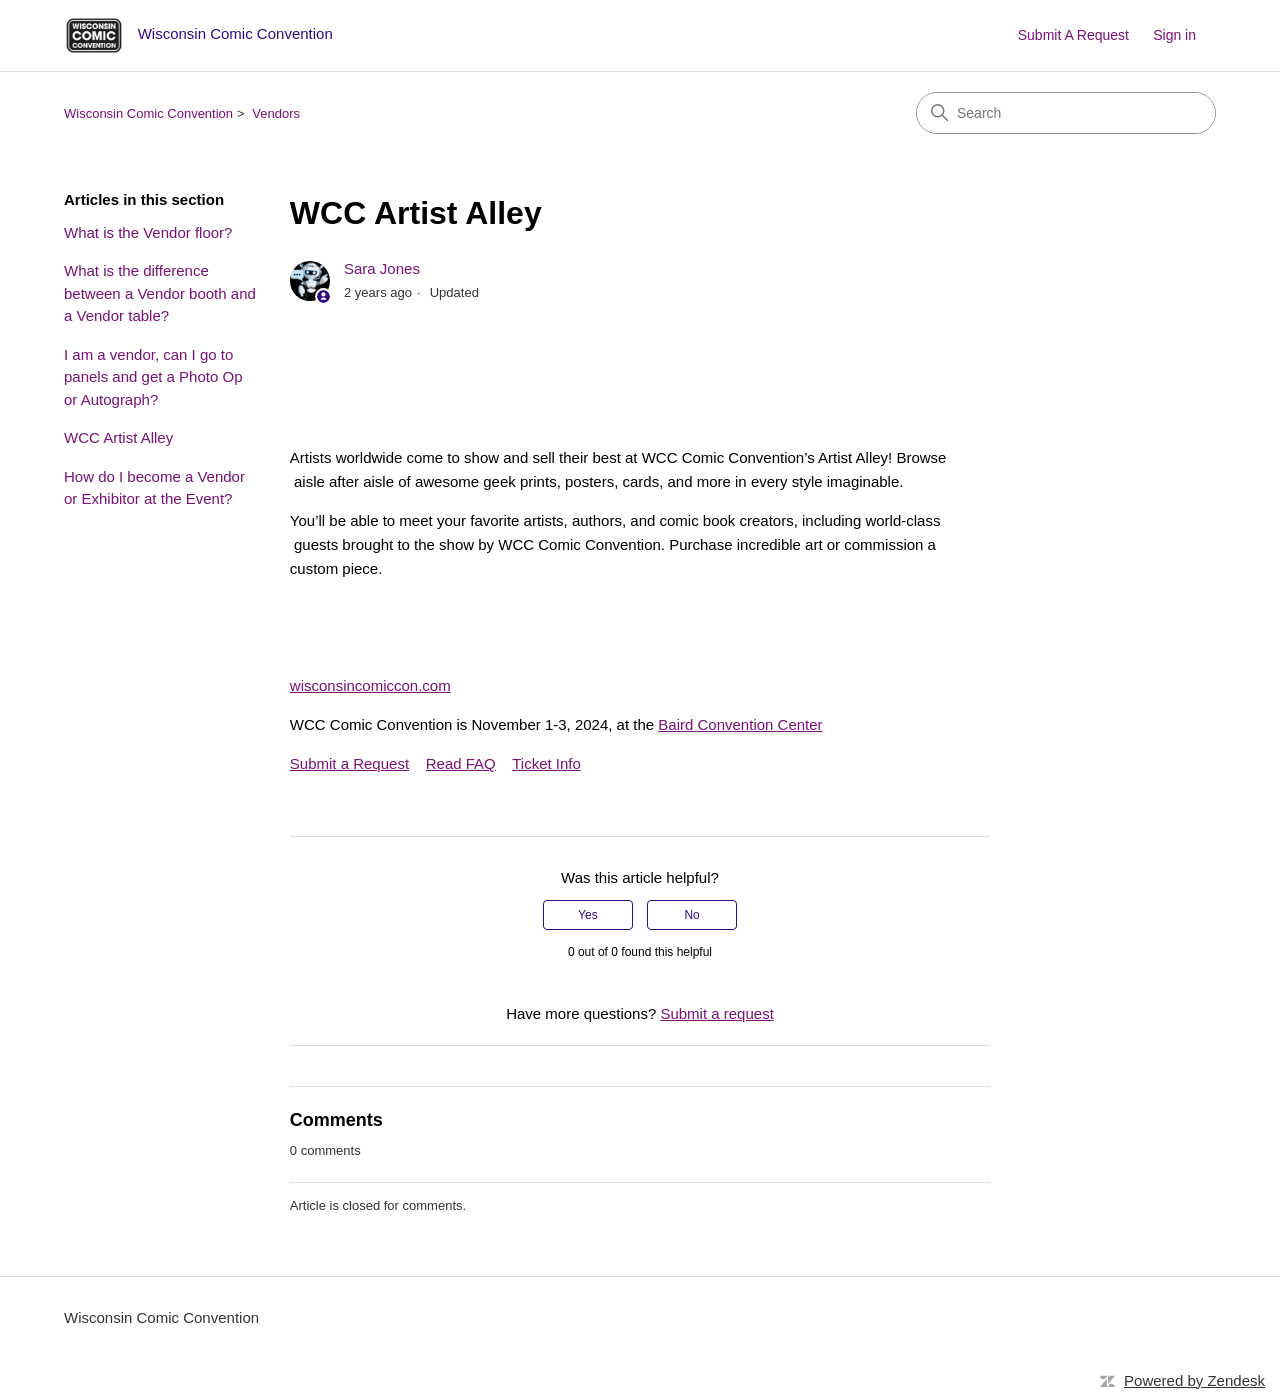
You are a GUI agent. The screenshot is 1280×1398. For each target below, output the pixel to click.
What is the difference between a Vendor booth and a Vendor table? (160, 293)
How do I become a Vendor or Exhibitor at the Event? (154, 488)
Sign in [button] (1174, 35)
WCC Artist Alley (118, 437)
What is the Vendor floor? (148, 232)
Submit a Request (349, 763)
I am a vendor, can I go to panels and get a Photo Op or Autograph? (153, 377)
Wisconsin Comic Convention (148, 113)
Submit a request (716, 1013)
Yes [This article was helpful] (588, 915)
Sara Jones (382, 268)
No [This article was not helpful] (691, 915)
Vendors (276, 113)
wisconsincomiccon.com (370, 685)
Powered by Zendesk (1194, 1380)
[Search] (1066, 113)
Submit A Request (1073, 35)
